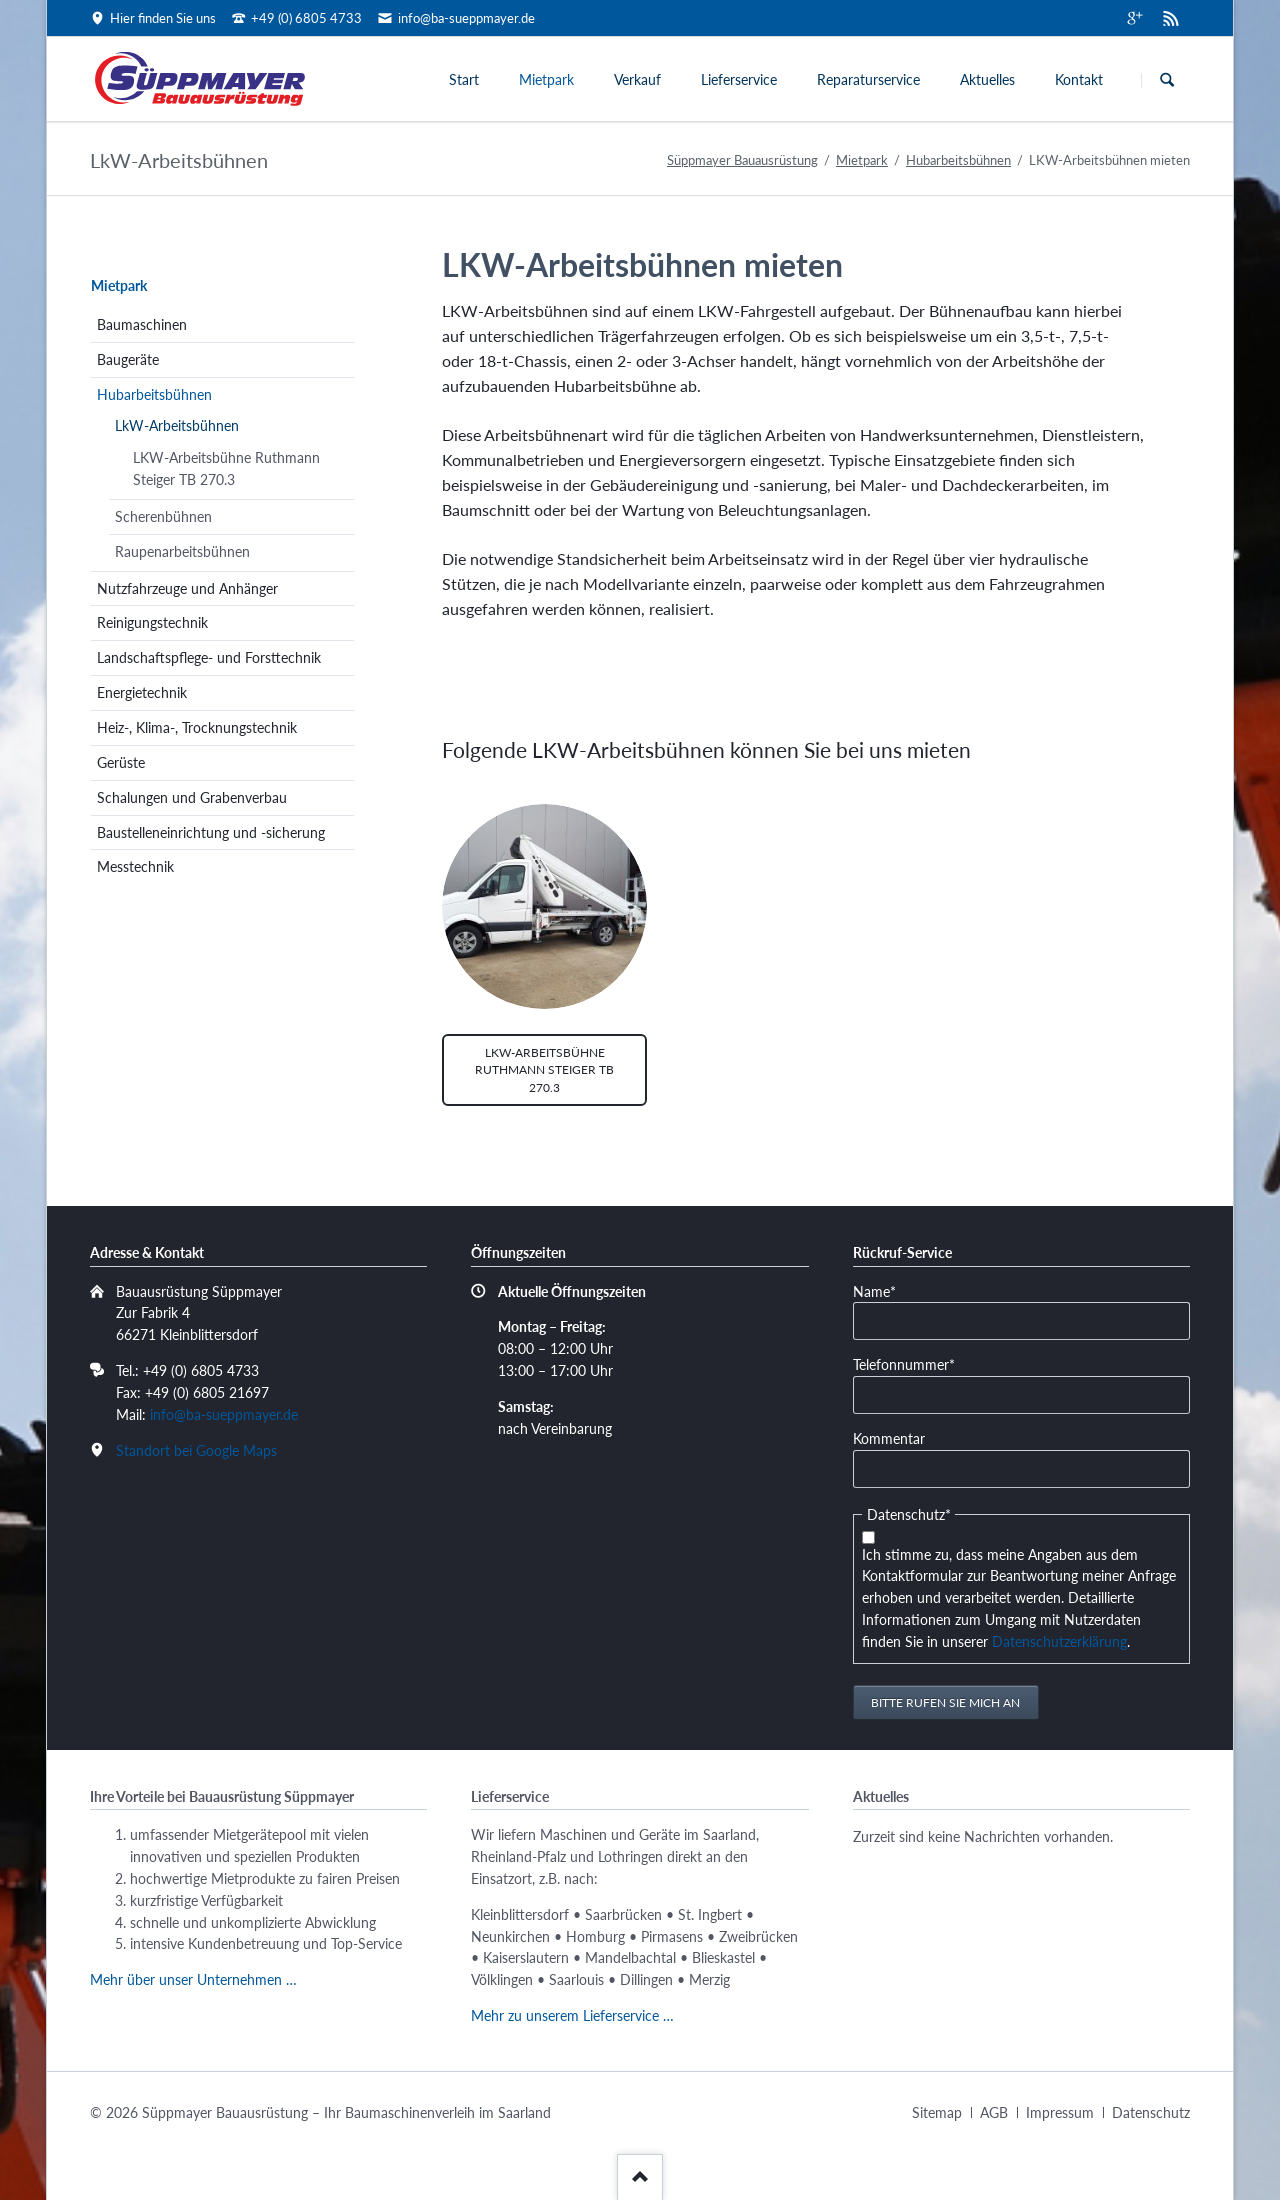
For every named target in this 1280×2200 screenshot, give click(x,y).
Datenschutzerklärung (1059, 1641)
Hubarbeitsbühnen (958, 160)
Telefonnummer (904, 1363)
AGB (994, 2112)
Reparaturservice (868, 79)
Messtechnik (135, 866)
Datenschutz (1151, 2112)
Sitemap (937, 2112)
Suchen (1167, 80)
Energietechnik (142, 692)
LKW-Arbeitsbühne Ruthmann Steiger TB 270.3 (544, 1070)
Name (883, 1290)
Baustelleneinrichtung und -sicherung (211, 832)
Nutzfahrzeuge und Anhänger (187, 588)
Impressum (1060, 2112)
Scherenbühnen (163, 516)
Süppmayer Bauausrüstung (742, 160)
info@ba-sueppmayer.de (224, 1414)
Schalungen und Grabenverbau (192, 797)
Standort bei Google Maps (196, 1450)
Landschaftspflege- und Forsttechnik (209, 657)
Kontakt (1079, 79)
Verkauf (637, 79)
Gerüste (121, 762)
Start (464, 79)
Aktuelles (987, 79)
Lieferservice (739, 79)
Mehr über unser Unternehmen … (193, 1979)
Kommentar (889, 1438)
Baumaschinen (142, 324)
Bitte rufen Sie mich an (945, 1702)
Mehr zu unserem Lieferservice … (572, 2015)
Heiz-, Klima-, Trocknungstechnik (197, 727)
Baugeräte (128, 359)
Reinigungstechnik (152, 622)
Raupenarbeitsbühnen (182, 551)
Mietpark (546, 79)
